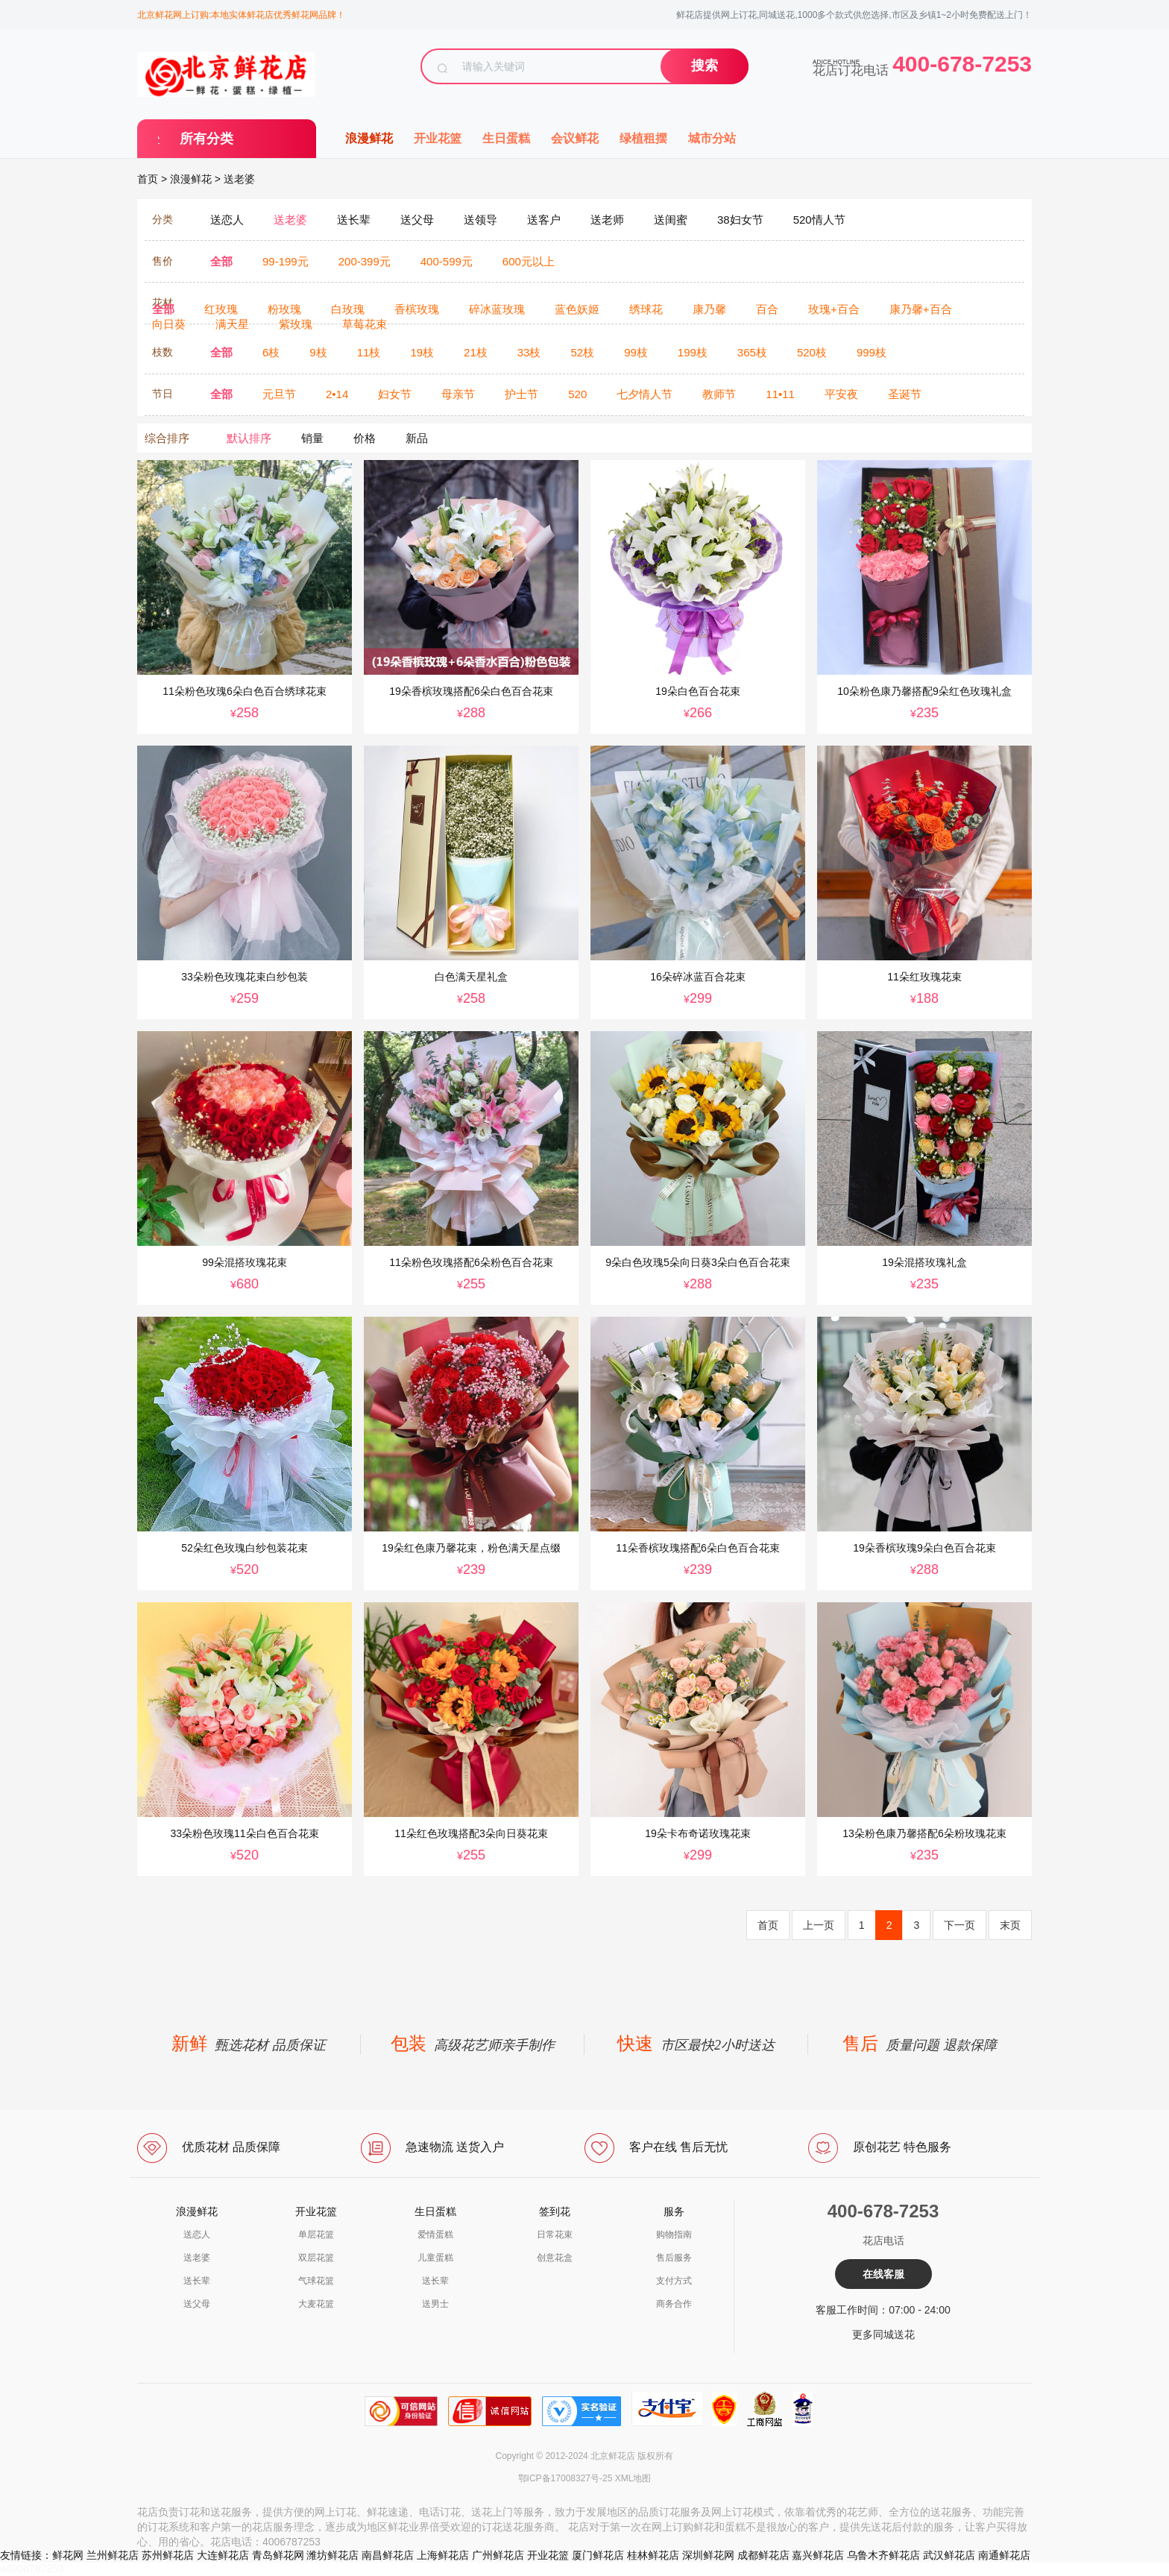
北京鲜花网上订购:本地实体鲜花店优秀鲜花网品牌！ (241, 15)
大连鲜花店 (223, 2555)
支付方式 (674, 2281)
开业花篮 (437, 138)
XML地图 (633, 2478)
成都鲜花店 (763, 2555)
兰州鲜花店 (112, 2555)
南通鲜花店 (1004, 2555)
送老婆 (239, 179)
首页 (147, 179)
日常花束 (555, 2234)
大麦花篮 (316, 2304)
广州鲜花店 (498, 2555)
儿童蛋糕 (435, 2257)
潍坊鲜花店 (332, 2555)
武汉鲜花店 (949, 2555)
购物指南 (674, 2234)
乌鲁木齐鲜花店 (883, 2555)
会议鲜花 (575, 138)
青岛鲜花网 (278, 2555)
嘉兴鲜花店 (818, 2555)
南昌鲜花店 (388, 2555)
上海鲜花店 (443, 2555)
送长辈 (196, 2281)
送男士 (435, 2304)
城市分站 (712, 138)
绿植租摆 (643, 138)
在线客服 (883, 2274)
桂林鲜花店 (653, 2555)
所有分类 (206, 138)
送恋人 (196, 2234)
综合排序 (167, 438)
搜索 (704, 65)
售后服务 (674, 2257)
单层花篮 (316, 2234)
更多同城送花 (883, 2334)
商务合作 (674, 2304)
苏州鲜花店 (168, 2555)
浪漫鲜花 (369, 138)
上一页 (818, 1925)
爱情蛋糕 (435, 2234)
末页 (1010, 1925)
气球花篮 (316, 2281)
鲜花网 (68, 2555)
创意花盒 (555, 2257)
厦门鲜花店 (598, 2555)
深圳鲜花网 (708, 2555)
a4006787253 (32, 2569)
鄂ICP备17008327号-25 (565, 2478)
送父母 (196, 2304)
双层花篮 (316, 2257)
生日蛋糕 (506, 138)
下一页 (959, 1925)
